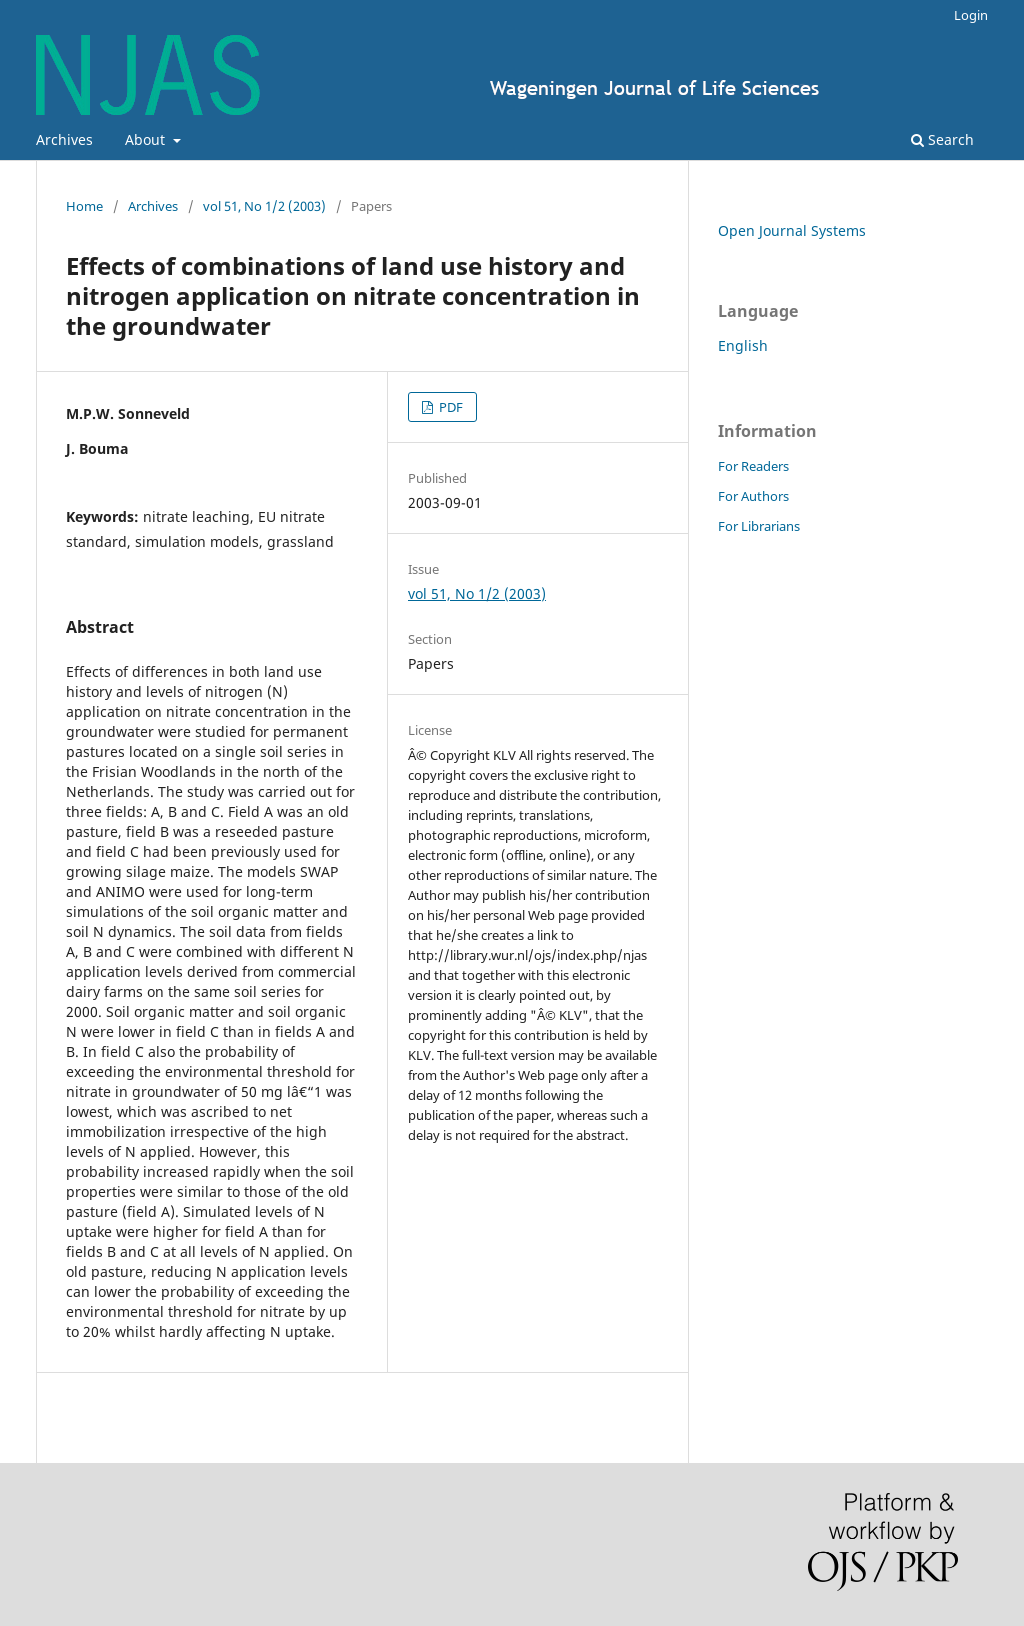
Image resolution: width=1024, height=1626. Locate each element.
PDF (449, 407)
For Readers (753, 466)
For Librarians (759, 526)
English (743, 345)
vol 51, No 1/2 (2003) (264, 206)
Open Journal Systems (792, 230)
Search (942, 139)
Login (971, 15)
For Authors (753, 496)
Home (84, 206)
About (147, 139)
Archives (64, 139)
